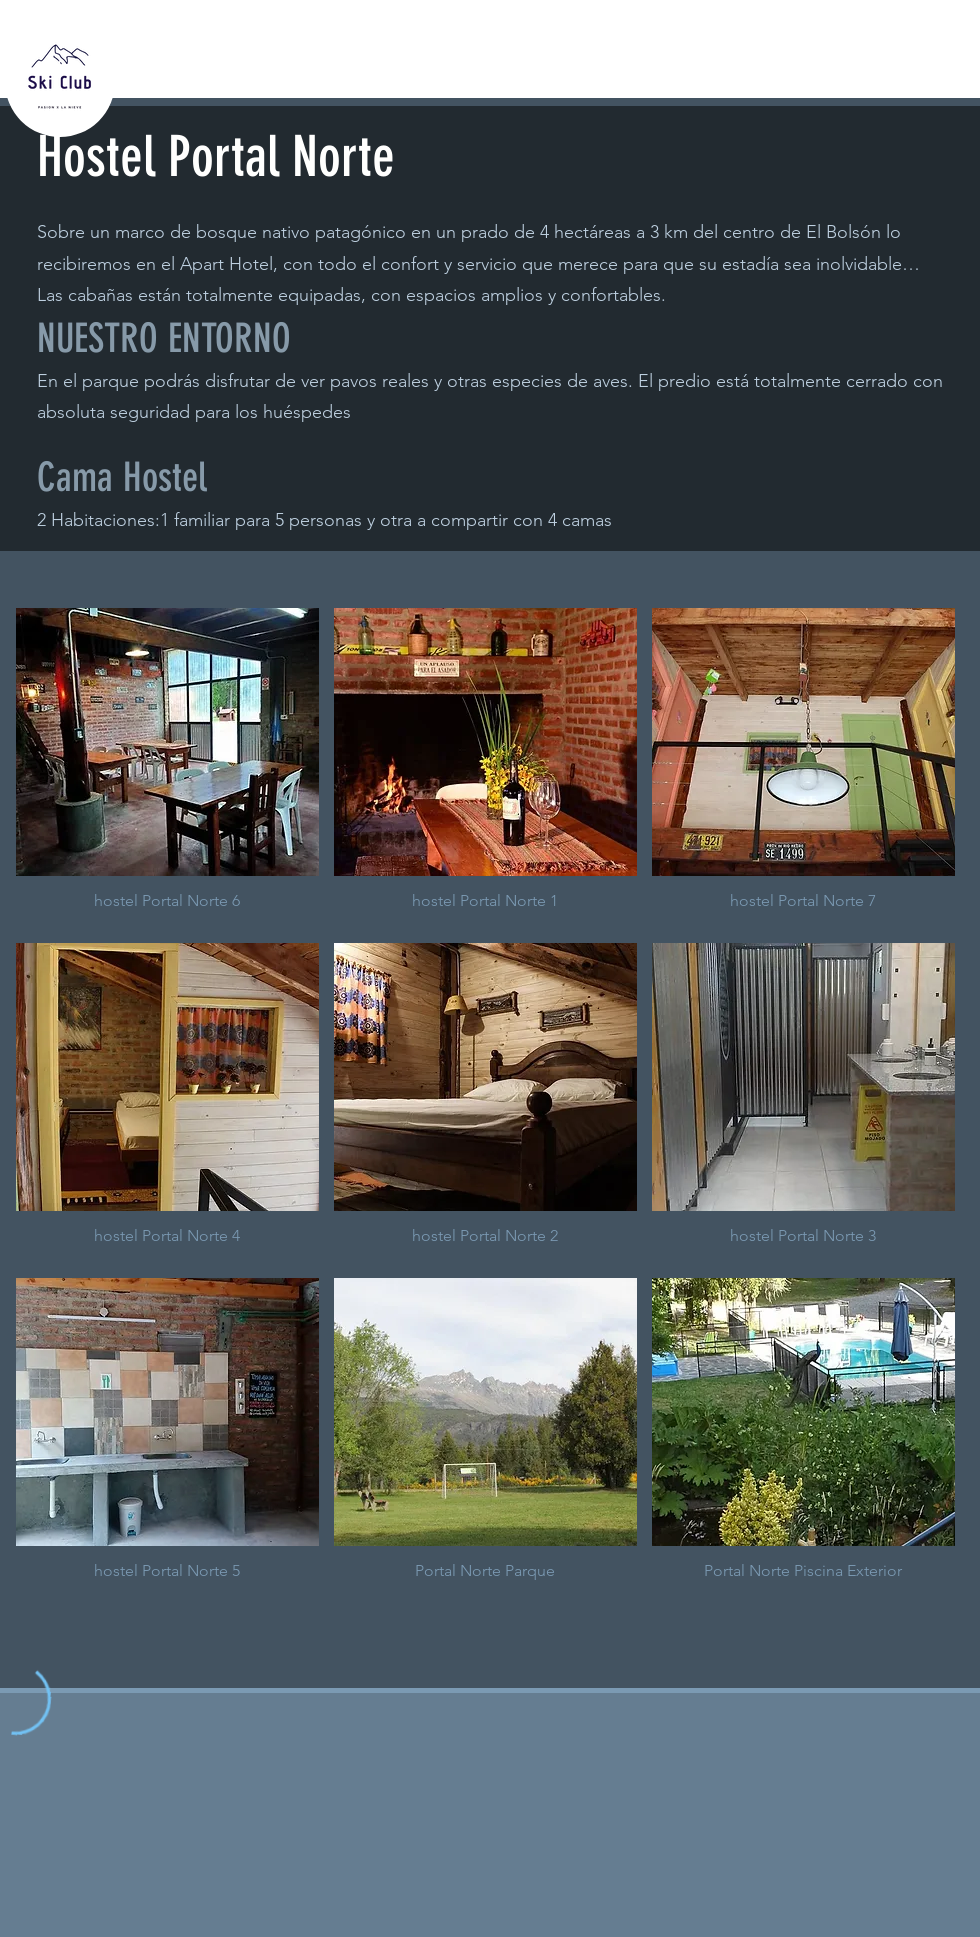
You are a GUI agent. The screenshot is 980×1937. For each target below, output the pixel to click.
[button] (167, 768)
